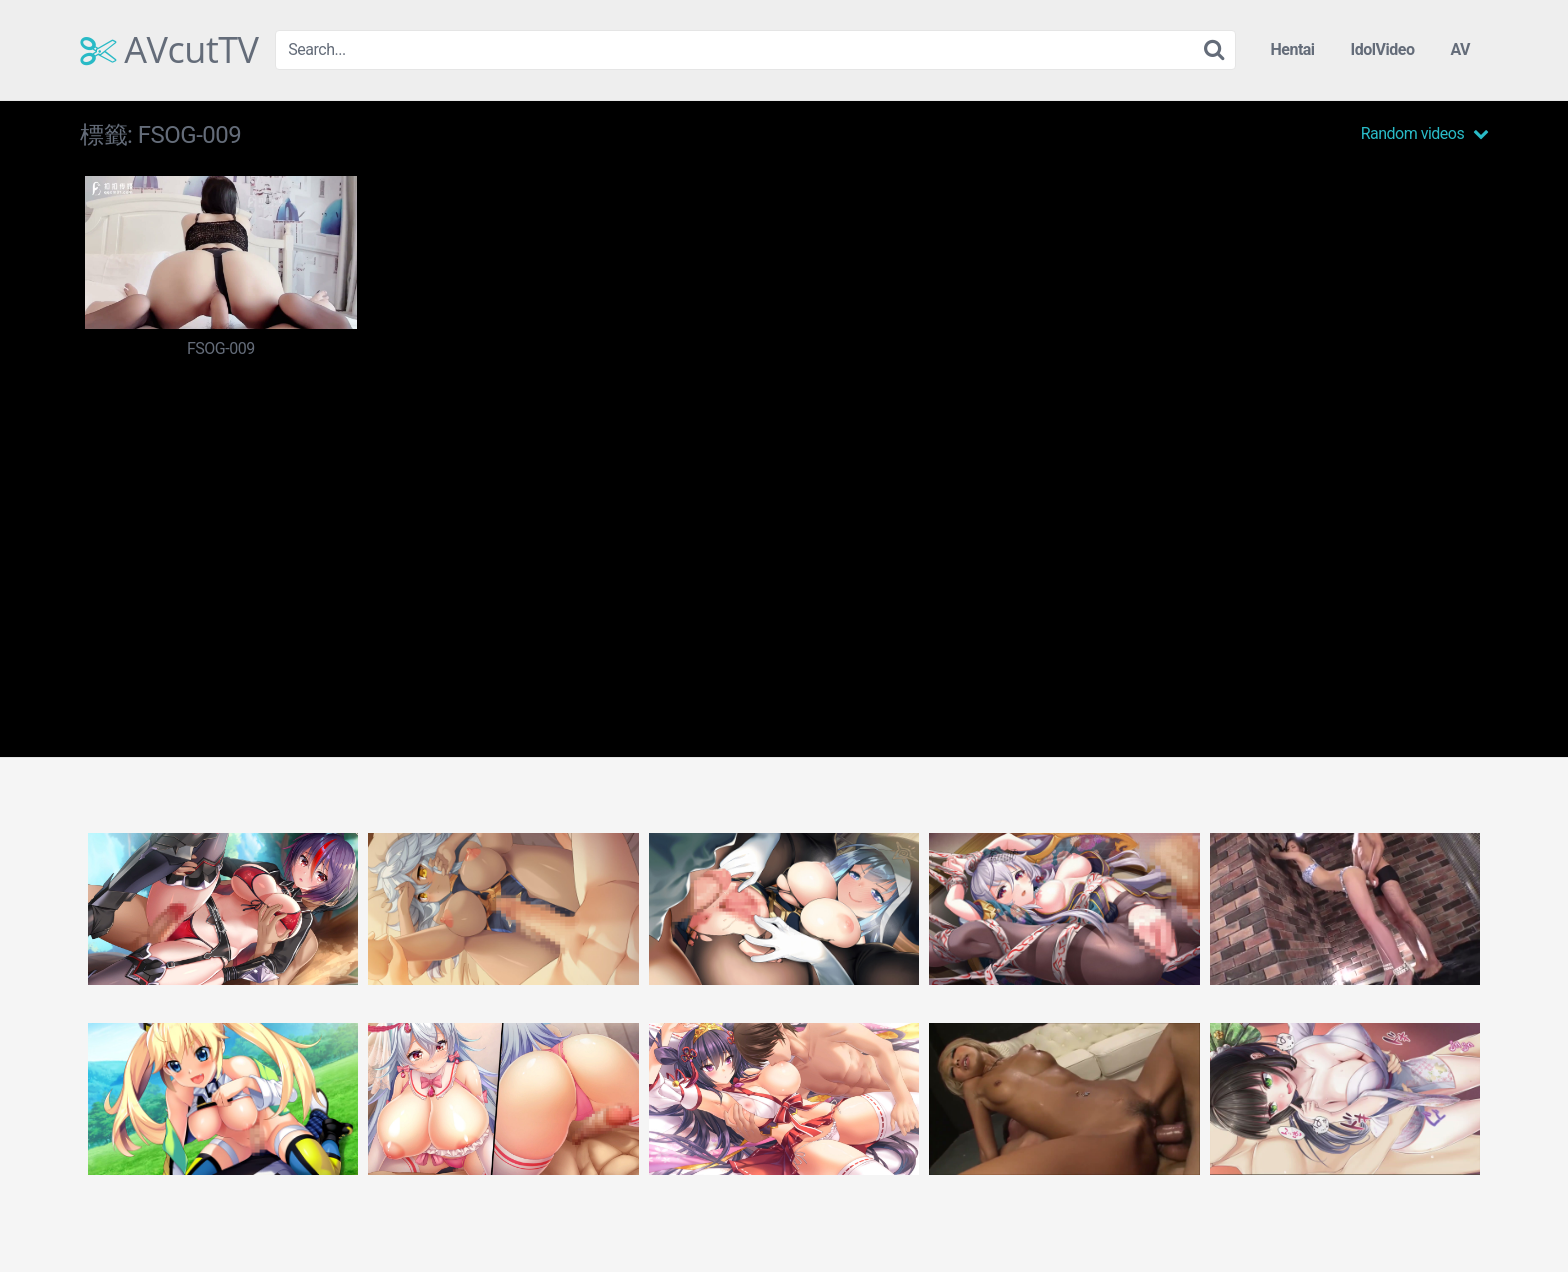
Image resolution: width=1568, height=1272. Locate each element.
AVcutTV (169, 50)
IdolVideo (1383, 49)
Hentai (1292, 49)
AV (1460, 49)
